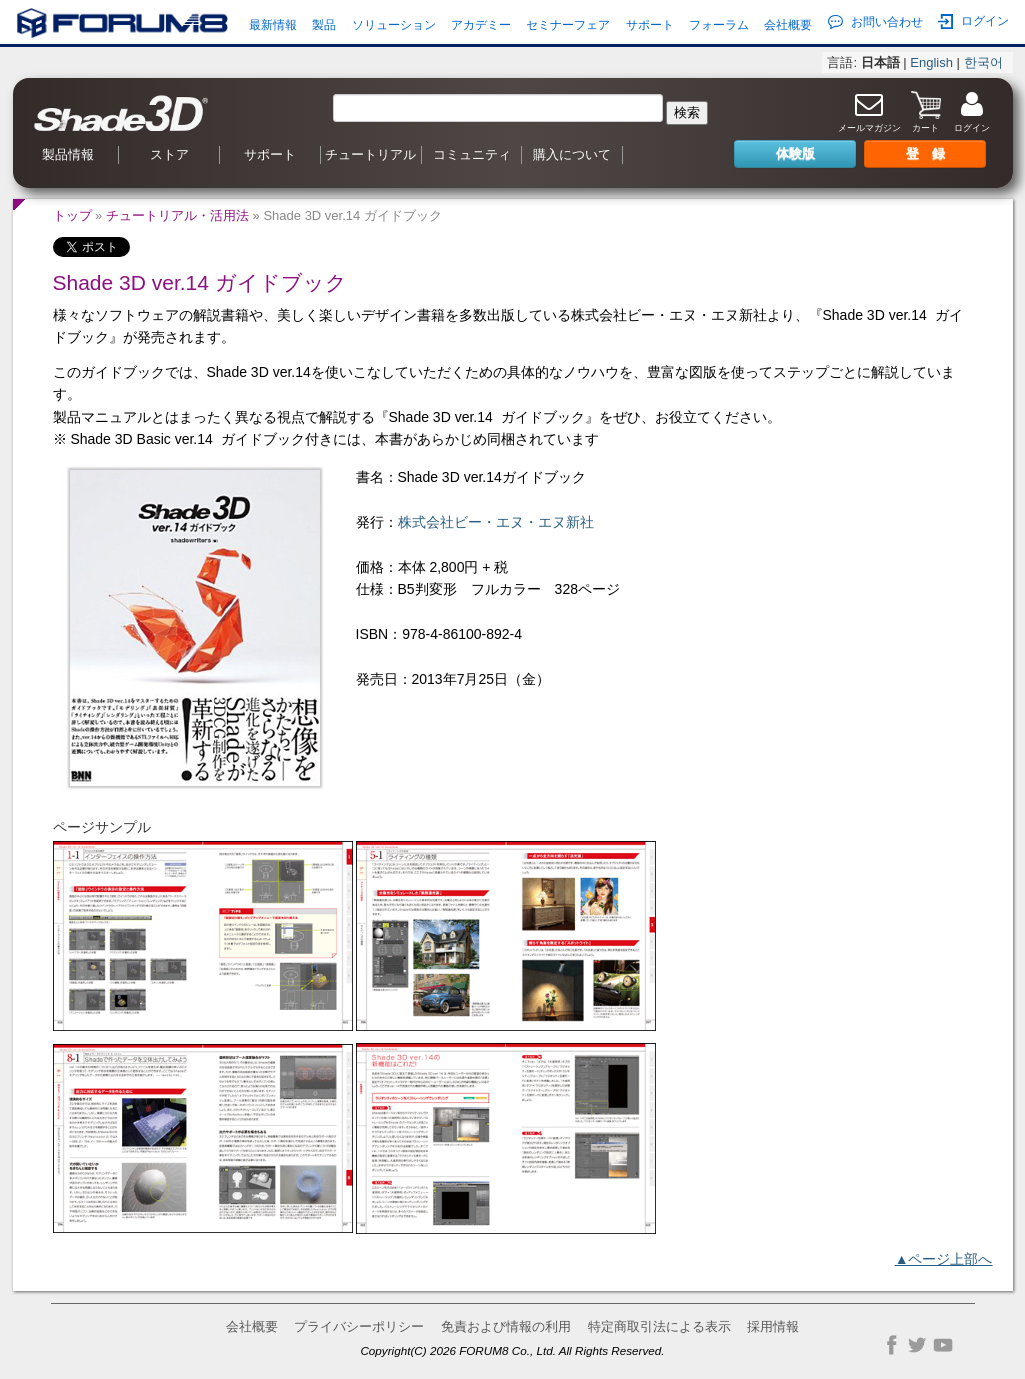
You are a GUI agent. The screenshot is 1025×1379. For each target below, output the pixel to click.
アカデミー (481, 25)
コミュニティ (472, 154)
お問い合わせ (875, 22)
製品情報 (68, 154)
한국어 (983, 62)
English (931, 62)
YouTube (943, 1345)
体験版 (795, 153)
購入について (572, 154)
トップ (72, 215)
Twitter (917, 1345)
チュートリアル (370, 154)
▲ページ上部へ (944, 1259)
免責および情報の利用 (506, 1326)
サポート (650, 25)
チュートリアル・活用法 (177, 215)
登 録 (925, 153)
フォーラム (719, 25)
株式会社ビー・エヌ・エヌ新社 (496, 522)
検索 (687, 112)
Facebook (892, 1345)
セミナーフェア (568, 25)
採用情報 (773, 1326)
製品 (324, 25)
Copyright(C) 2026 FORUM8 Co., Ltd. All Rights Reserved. (512, 1350)
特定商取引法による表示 (659, 1326)
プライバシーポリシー (359, 1326)
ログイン (973, 21)
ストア (169, 154)
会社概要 (788, 25)
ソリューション (394, 25)
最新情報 (273, 25)
